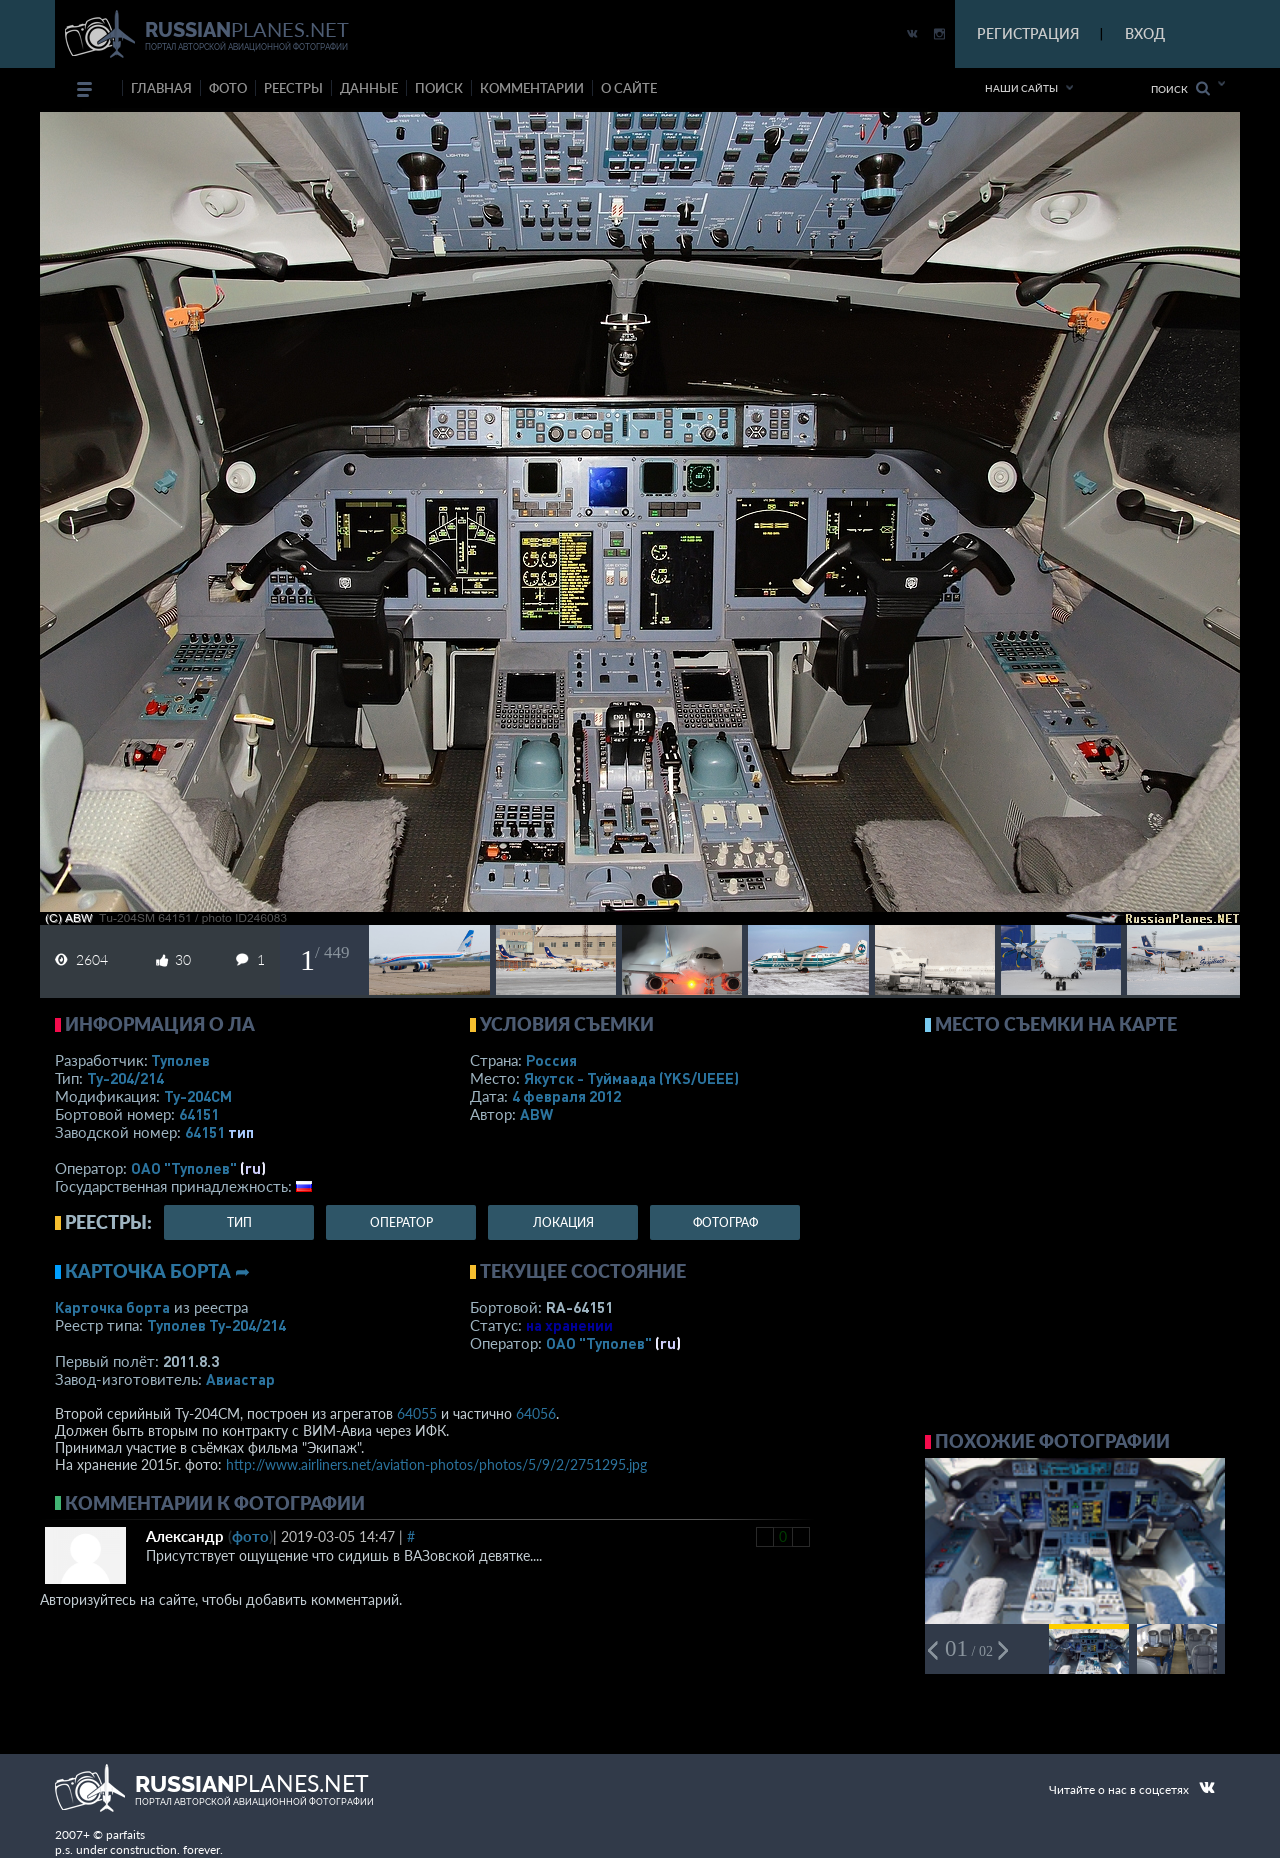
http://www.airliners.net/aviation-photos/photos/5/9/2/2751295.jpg (436, 1464)
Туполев (180, 1060)
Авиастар (240, 1379)
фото (228, 88)
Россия (551, 1060)
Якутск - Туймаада (631, 1078)
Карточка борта (112, 1307)
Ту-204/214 (125, 1078)
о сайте (629, 88)
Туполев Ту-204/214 (216, 1325)
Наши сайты (1021, 88)
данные (369, 88)
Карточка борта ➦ (157, 1271)
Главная (161, 88)
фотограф (725, 1222)
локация (563, 1222)
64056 (536, 1413)
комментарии (532, 88)
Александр (185, 1536)
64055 (417, 1413)
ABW (536, 1114)
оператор (401, 1222)
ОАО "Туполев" (184, 1168)
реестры (293, 88)
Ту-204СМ (198, 1096)
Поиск (1180, 88)
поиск (439, 88)
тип (241, 1132)
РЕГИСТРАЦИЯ (1028, 33)
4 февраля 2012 (566, 1096)
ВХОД (1145, 33)
